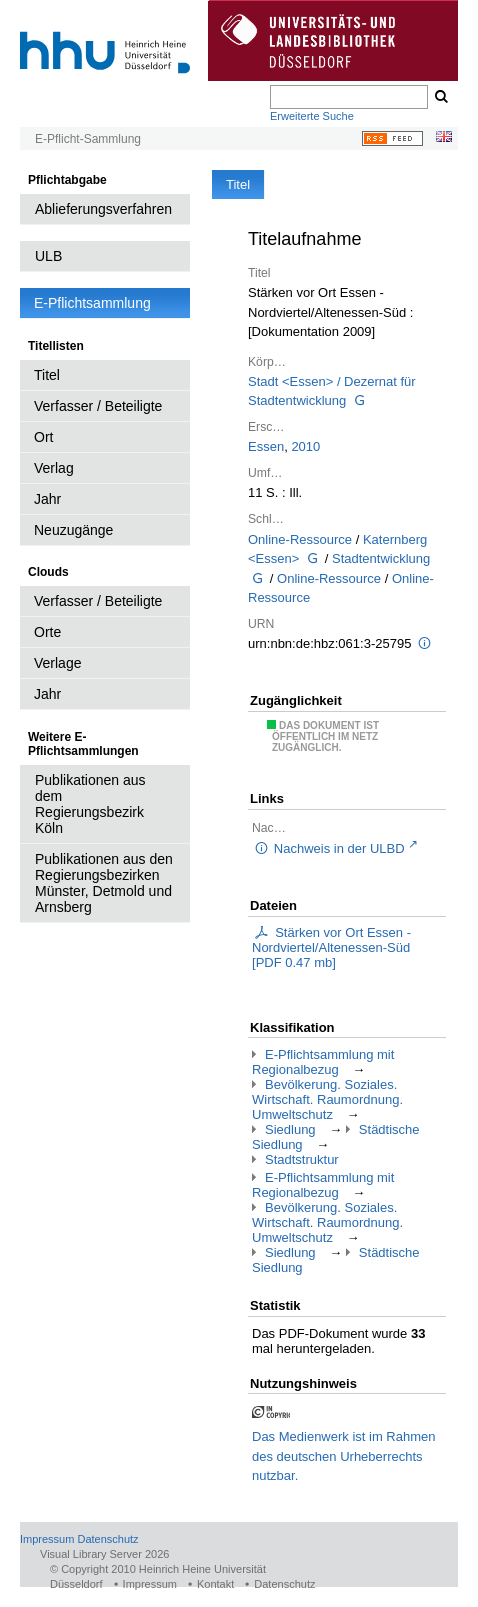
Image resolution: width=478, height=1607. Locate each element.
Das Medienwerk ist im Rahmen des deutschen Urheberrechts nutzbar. (344, 1456)
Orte (47, 632)
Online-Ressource (300, 539)
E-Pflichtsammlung (92, 303)
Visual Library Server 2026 (104, 1554)
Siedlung (290, 1129)
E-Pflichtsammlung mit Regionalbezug (323, 1062)
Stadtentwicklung (381, 558)
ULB (48, 256)
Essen (266, 446)
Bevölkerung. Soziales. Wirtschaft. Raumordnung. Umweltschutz (327, 1099)
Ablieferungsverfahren (103, 209)
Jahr (47, 499)
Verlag (54, 468)
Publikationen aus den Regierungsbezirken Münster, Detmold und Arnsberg (104, 883)
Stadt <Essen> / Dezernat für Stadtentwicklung (332, 391)
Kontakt (215, 1584)
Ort (43, 437)
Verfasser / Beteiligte (98, 406)
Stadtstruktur (302, 1159)
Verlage (57, 663)
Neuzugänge (73, 530)
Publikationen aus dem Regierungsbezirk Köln (90, 804)
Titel (47, 375)
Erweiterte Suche (312, 116)
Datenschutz (107, 1539)
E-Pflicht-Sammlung (88, 139)
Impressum (47, 1539)
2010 (305, 446)
